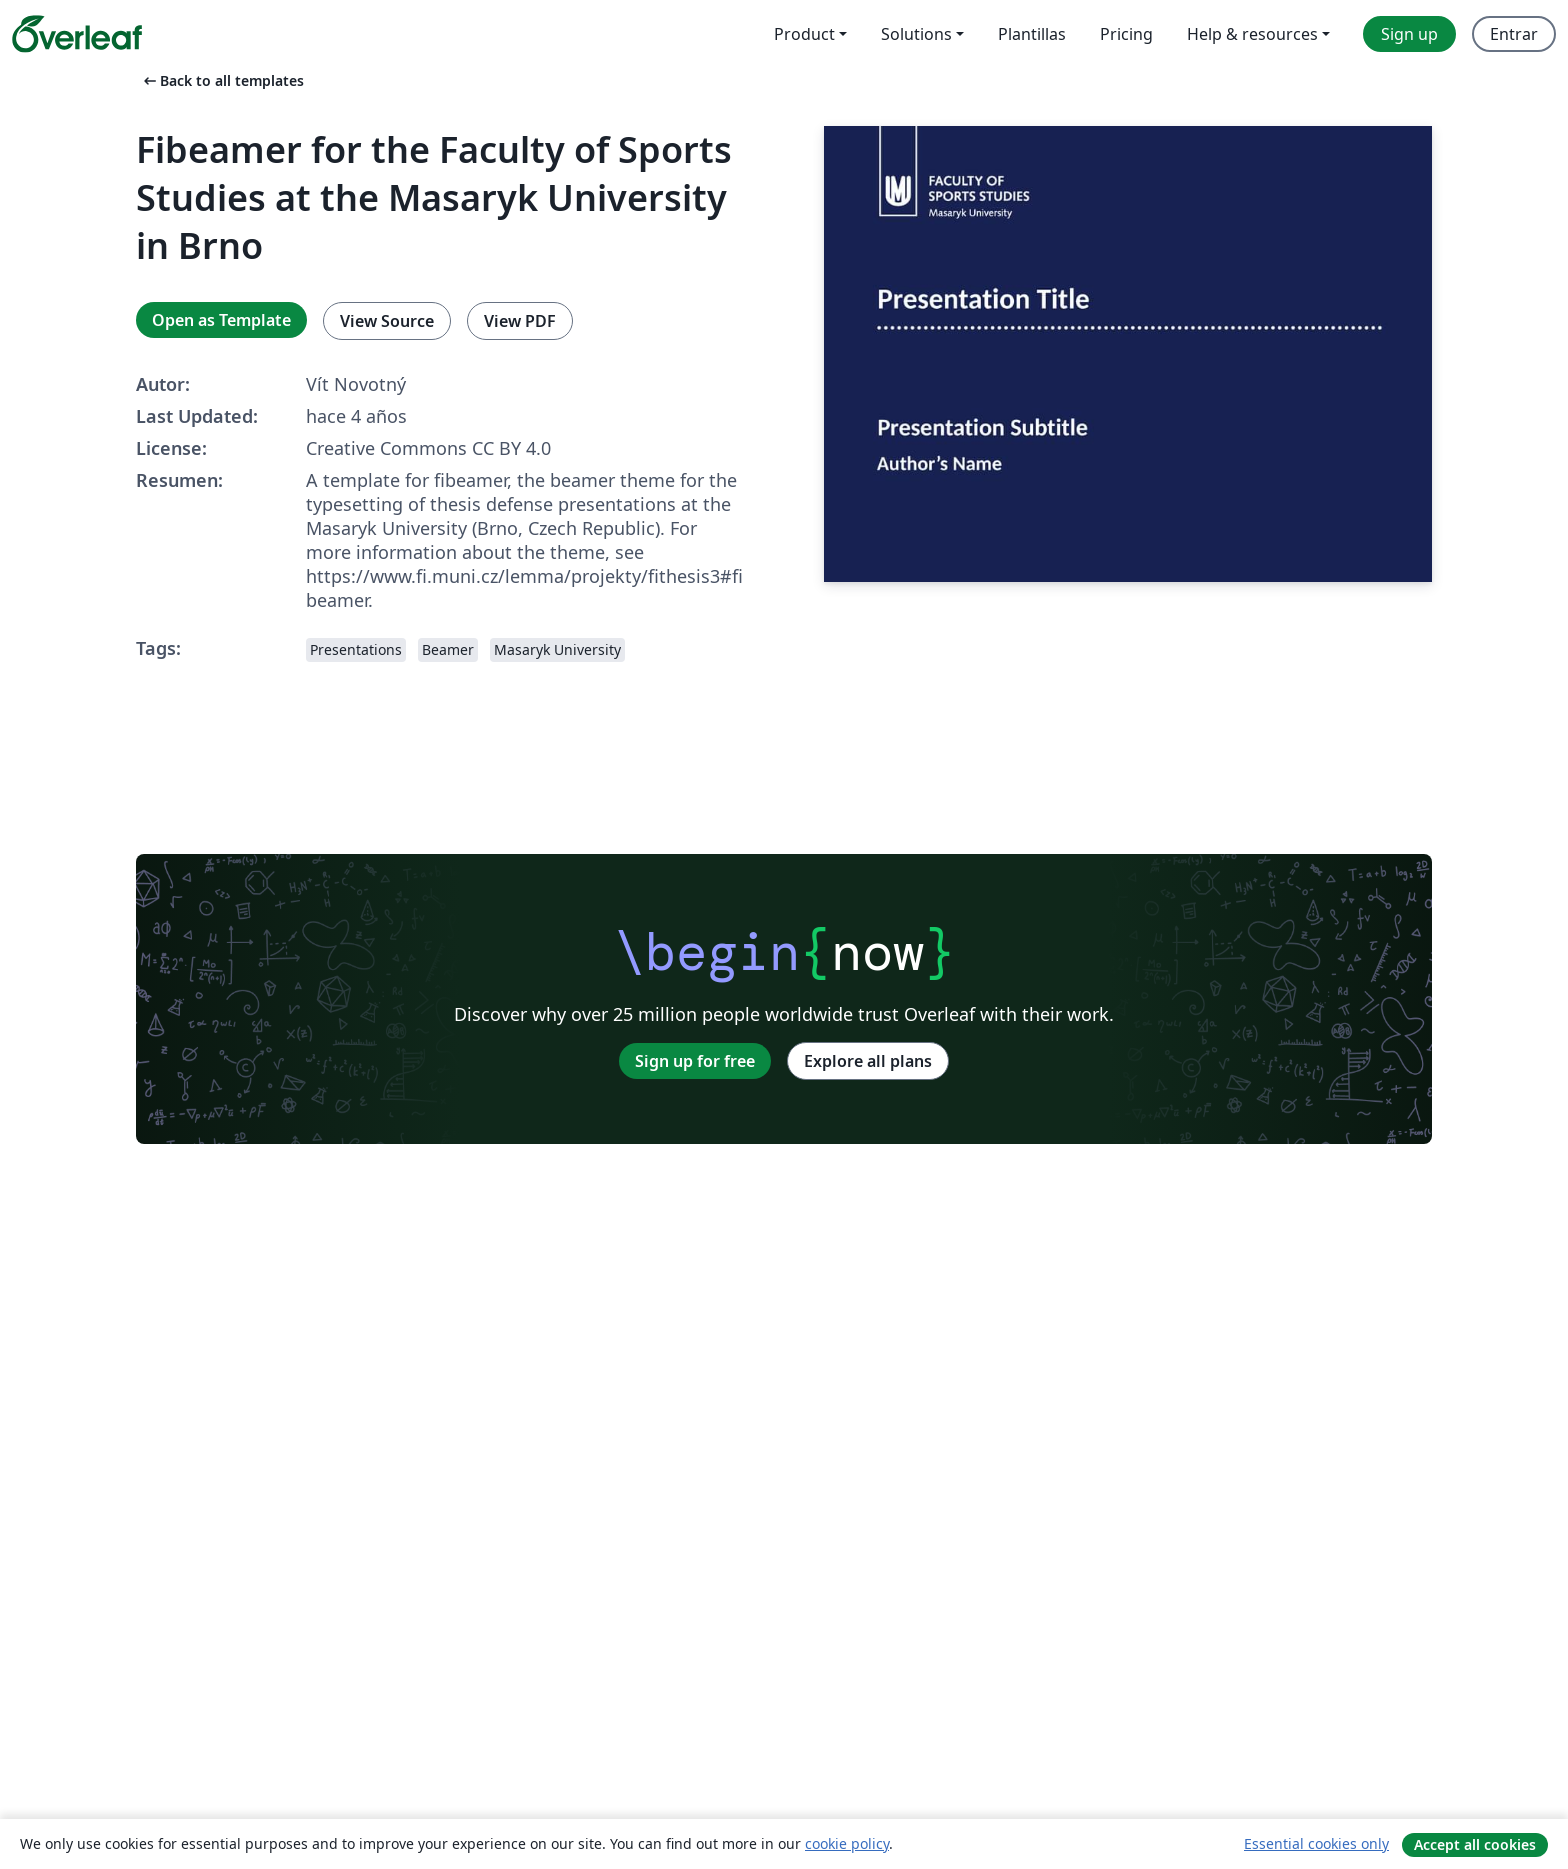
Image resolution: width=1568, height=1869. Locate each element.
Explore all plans (868, 1061)
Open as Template (221, 320)
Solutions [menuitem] (916, 34)
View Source (387, 321)
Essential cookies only (1316, 1843)
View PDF (520, 321)
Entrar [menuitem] (1514, 34)
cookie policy (847, 1843)
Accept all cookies (1475, 1844)
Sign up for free (695, 1061)
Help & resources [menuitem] (1252, 34)
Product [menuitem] (804, 34)
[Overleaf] (77, 34)
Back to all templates (222, 80)
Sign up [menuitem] (1409, 34)
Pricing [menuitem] (1126, 34)
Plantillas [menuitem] (1032, 34)
